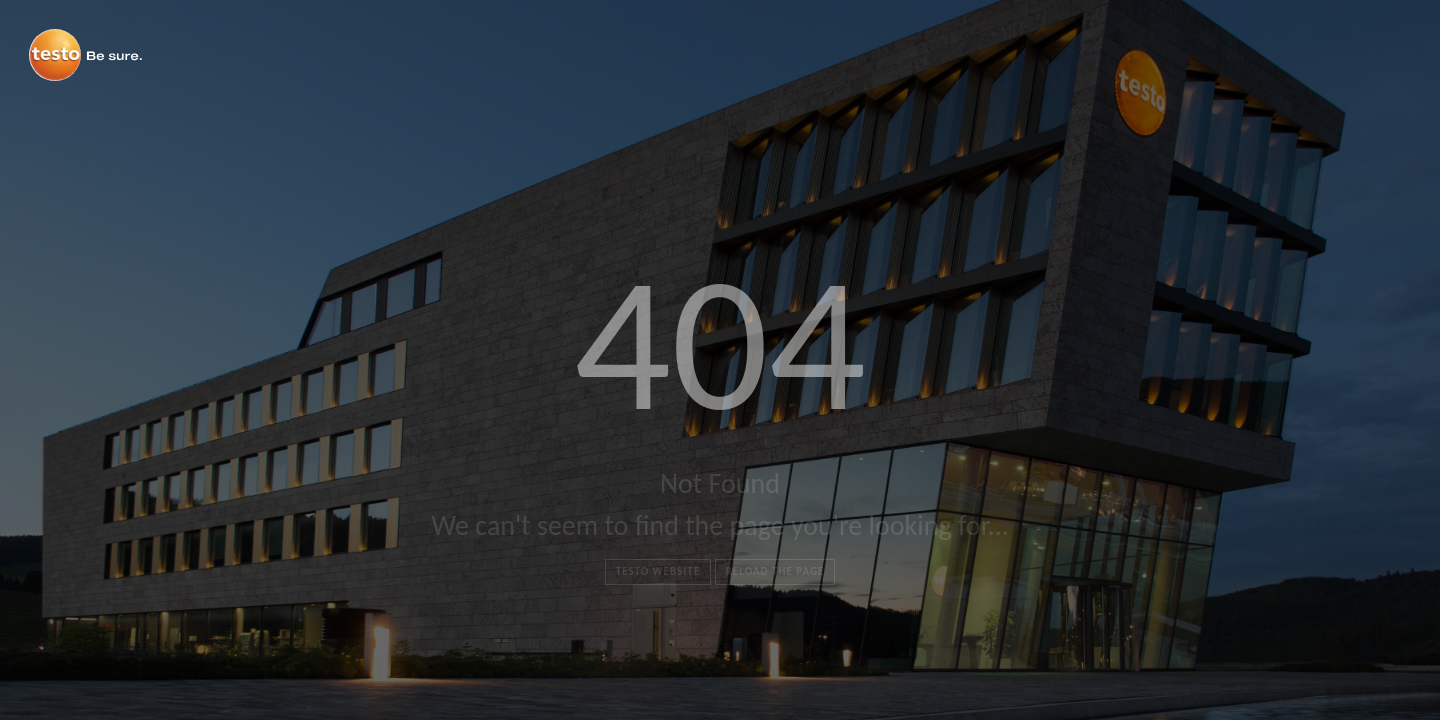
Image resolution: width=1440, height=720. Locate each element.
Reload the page (775, 571)
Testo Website (658, 571)
